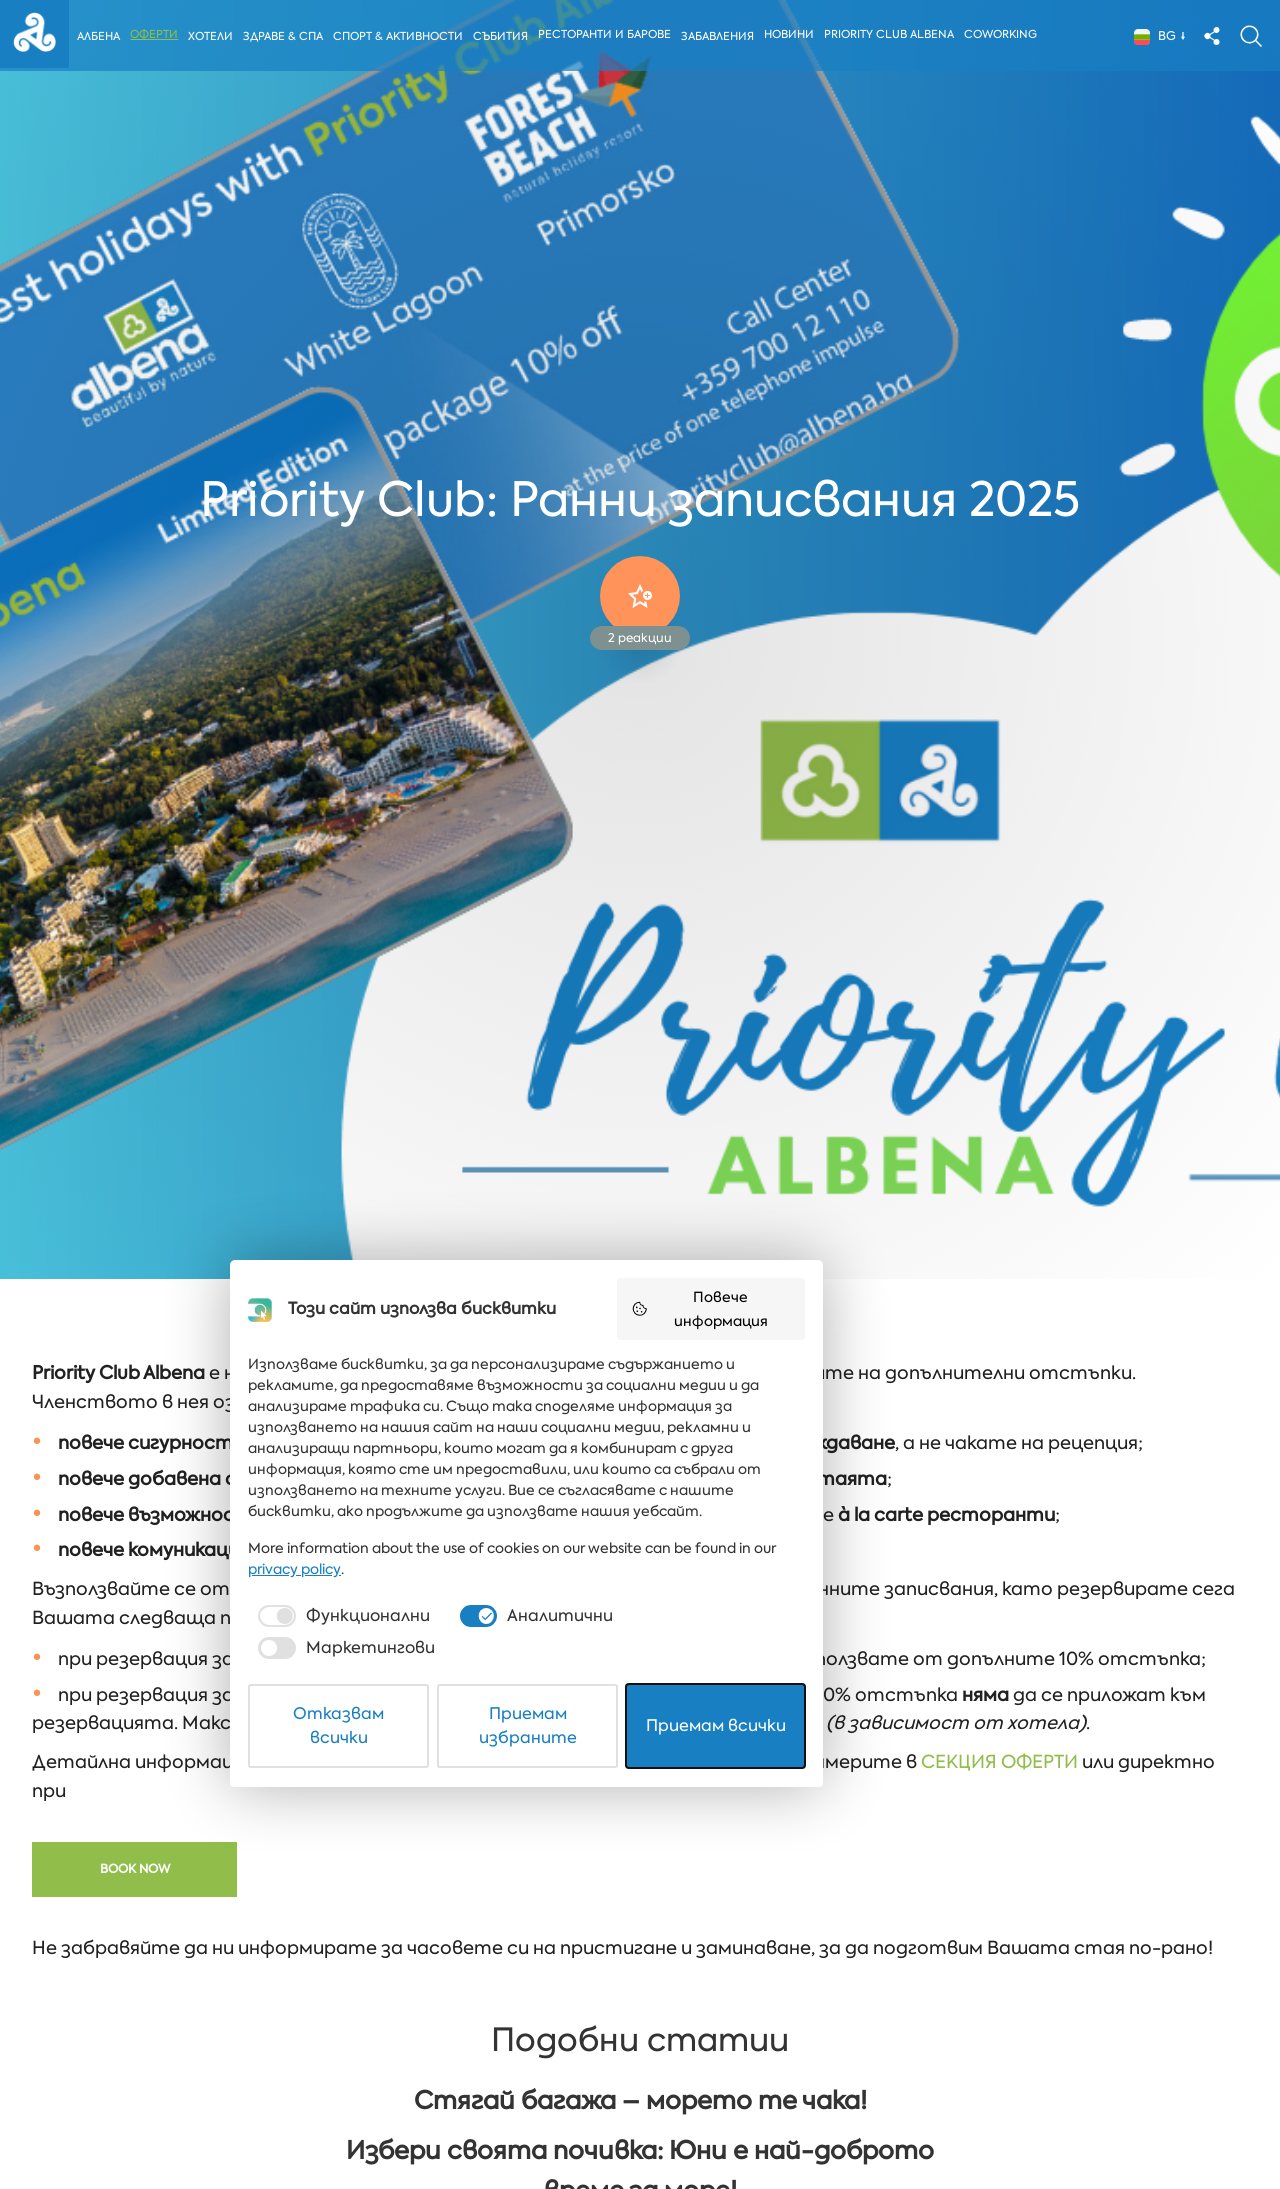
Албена (101, 38)
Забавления (724, 38)
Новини (796, 36)
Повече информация (881, 1802)
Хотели (213, 38)
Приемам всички (870, 2122)
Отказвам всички (411, 2122)
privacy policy (877, 2010)
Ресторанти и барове (611, 36)
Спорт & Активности (403, 38)
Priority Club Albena (896, 36)
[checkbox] (394, 2057)
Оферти (157, 36)
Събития (506, 38)
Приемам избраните (641, 2122)
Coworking (1007, 36)
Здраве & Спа (287, 38)
